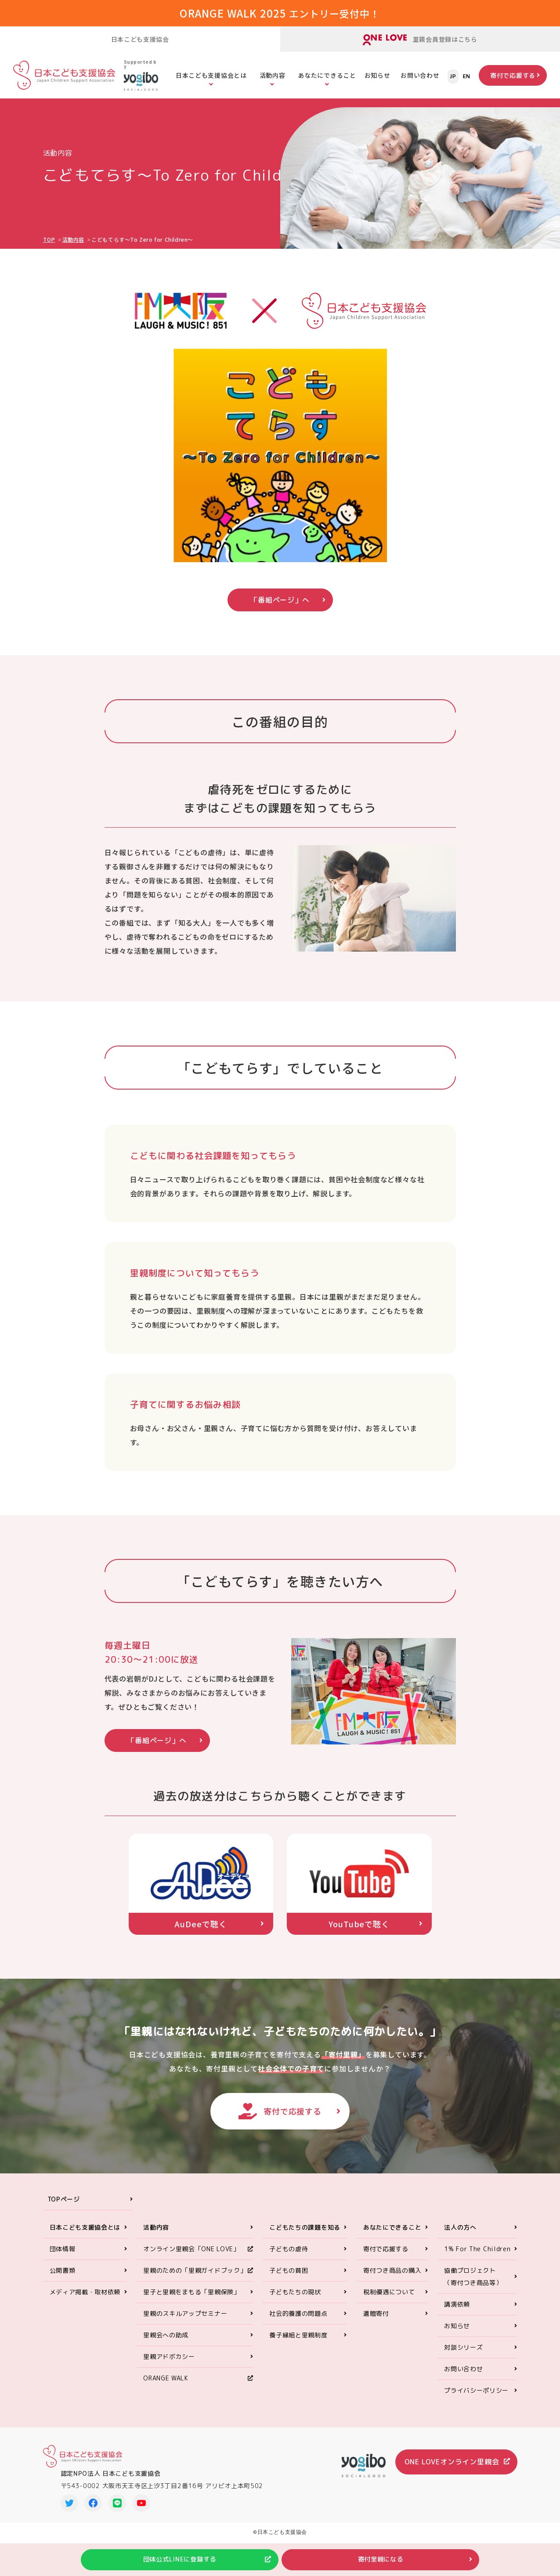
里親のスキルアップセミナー (185, 2321)
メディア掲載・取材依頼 (85, 2299)
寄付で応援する (512, 75)
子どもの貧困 (288, 2278)
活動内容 (272, 75)
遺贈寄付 (376, 2321)
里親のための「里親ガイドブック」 (194, 2278)
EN (466, 76)
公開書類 (63, 2278)
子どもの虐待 (288, 2256)
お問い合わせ (420, 75)
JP (453, 76)
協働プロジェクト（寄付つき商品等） (473, 2284)
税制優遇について (389, 2299)
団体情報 (63, 2256)
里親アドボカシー (169, 2364)
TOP (49, 239)
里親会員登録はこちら (420, 39)
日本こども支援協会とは (211, 75)
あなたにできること (327, 75)
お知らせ (377, 75)
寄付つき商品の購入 (392, 2278)
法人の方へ (460, 2235)
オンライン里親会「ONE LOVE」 (191, 2256)
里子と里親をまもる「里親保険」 (191, 2299)
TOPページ (63, 2206)
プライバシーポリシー (476, 2398)
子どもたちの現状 (295, 2299)
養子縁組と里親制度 (298, 2342)
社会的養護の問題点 (298, 2321)
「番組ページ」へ (279, 600)
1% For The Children (477, 2256)
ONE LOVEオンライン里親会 (452, 2470)
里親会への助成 (165, 2342)
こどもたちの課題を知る (304, 2235)
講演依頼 (457, 2311)
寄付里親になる (382, 2559)
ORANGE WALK (165, 2385)
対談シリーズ (463, 2355)
